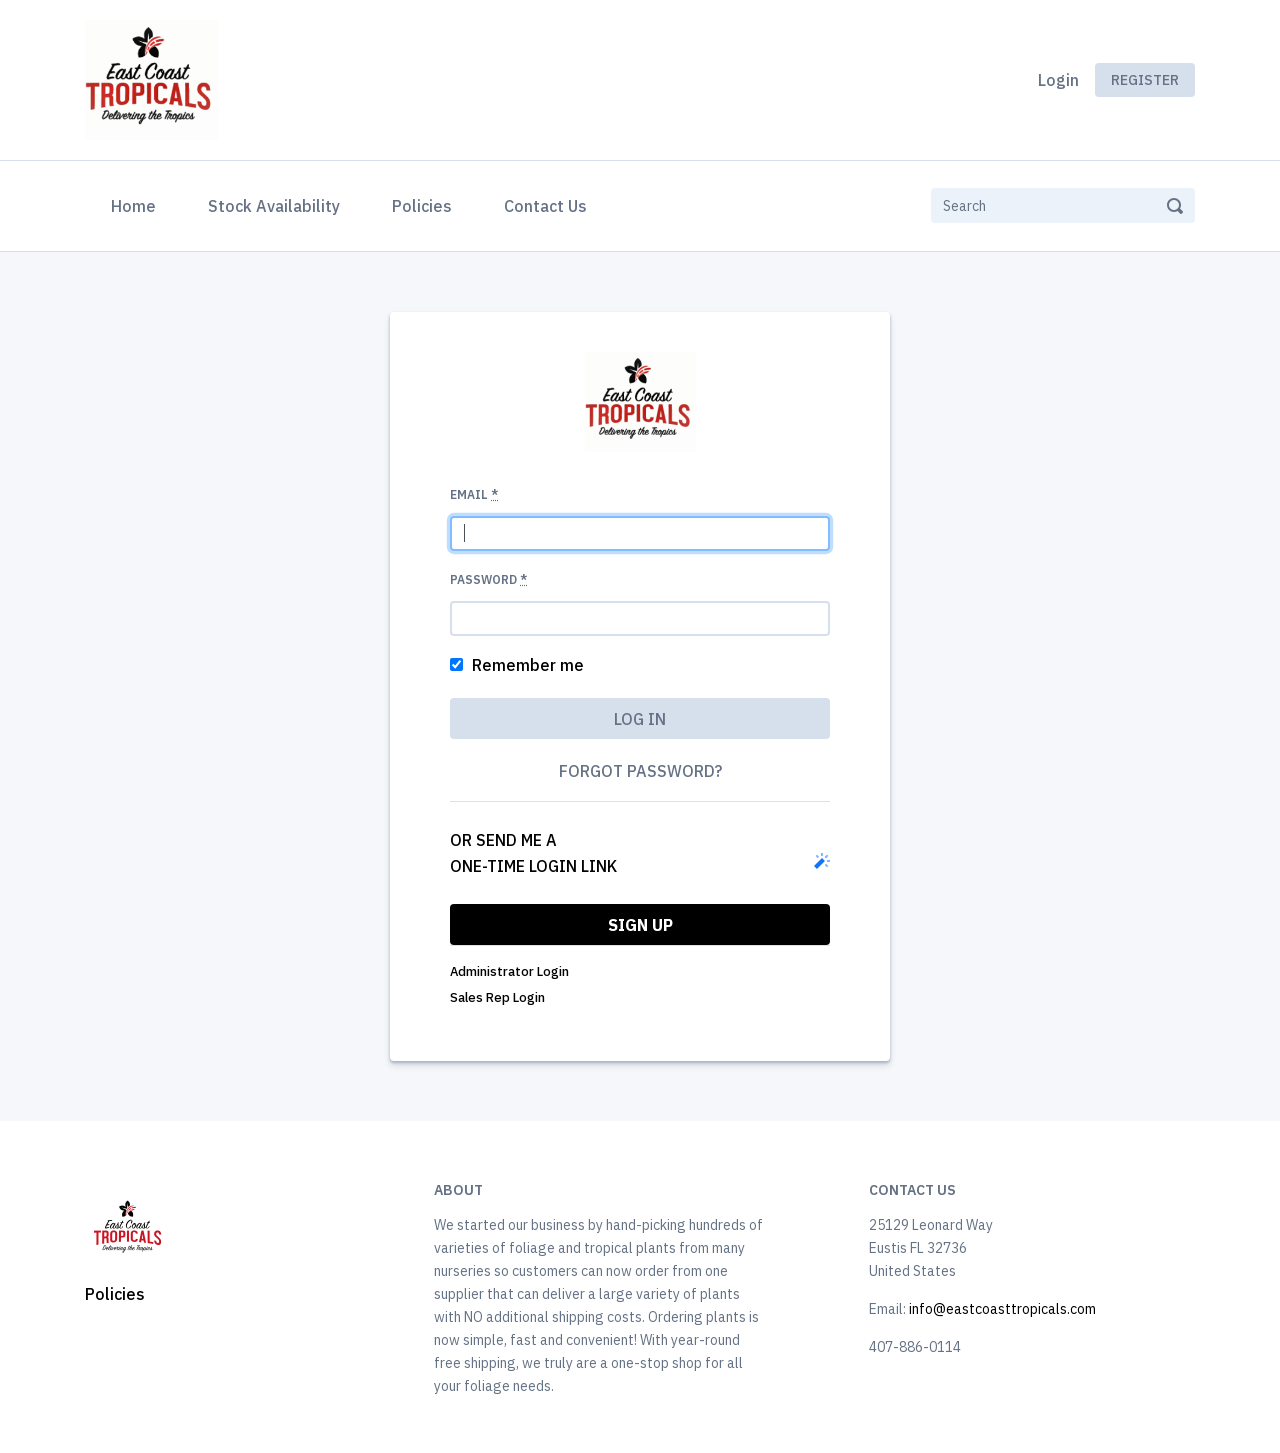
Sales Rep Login (497, 997)
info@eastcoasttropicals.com (1002, 1309)
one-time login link (533, 866)
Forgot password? (640, 771)
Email (474, 494)
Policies (422, 206)
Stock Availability (274, 206)
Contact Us (545, 206)
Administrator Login (509, 971)
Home (137, 204)
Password (488, 579)
